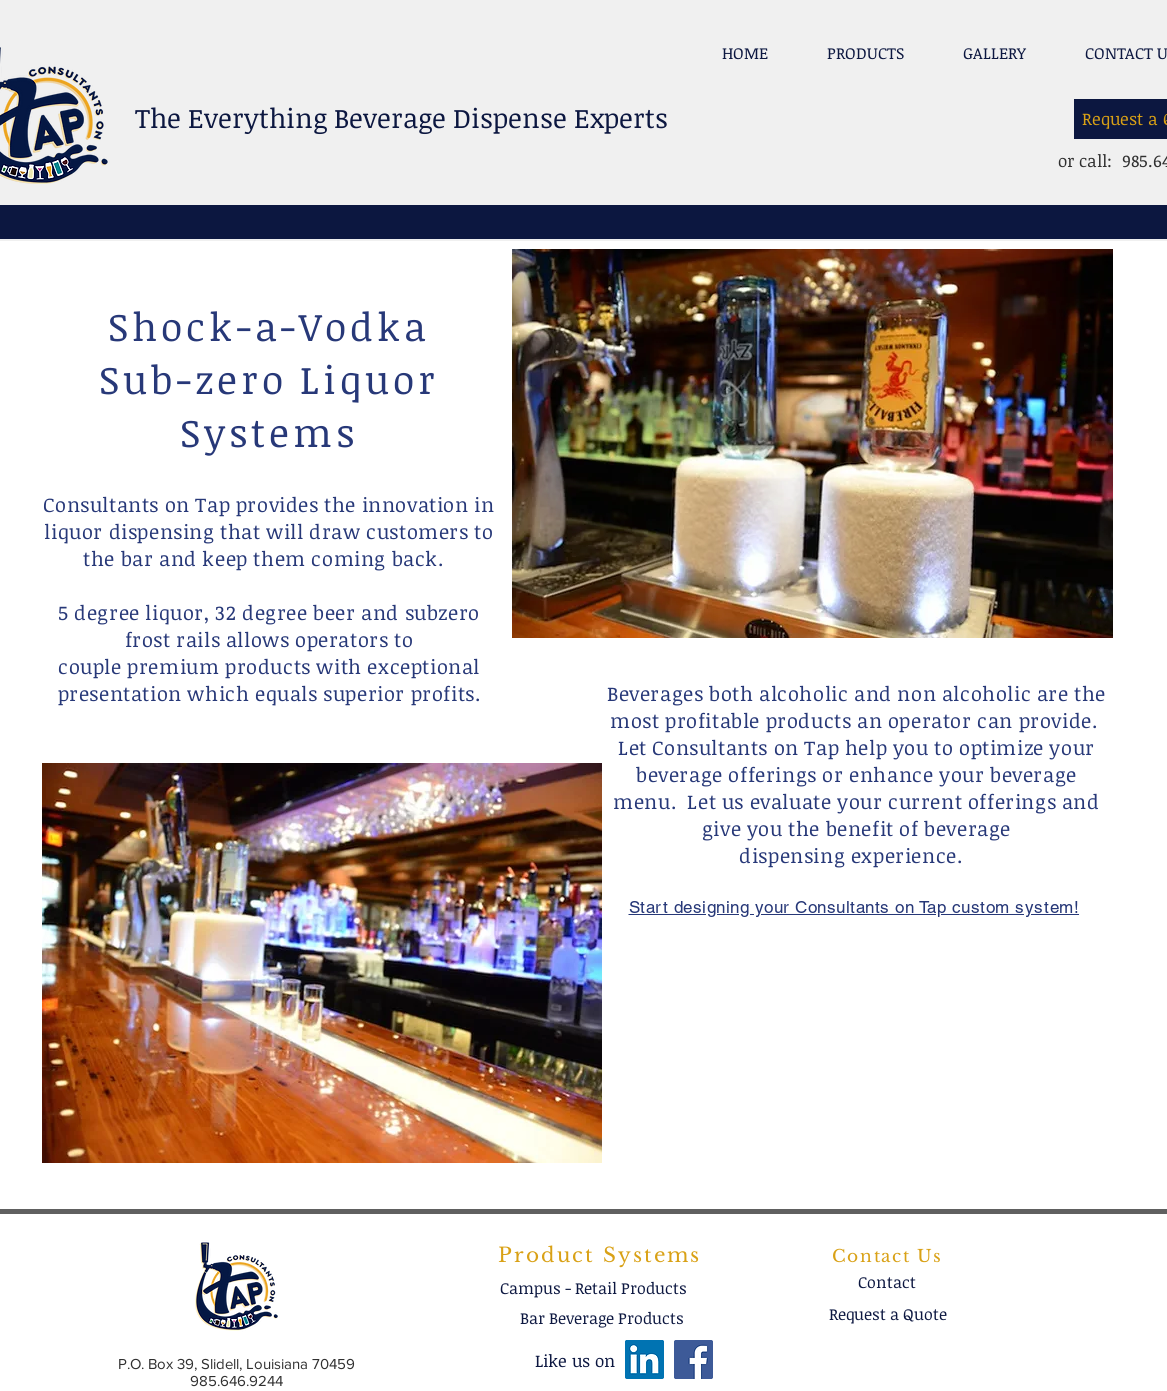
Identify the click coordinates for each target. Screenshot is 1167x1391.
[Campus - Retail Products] (593, 1288)
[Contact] (887, 1282)
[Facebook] (693, 1359)
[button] (866, 44)
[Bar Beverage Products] (602, 1318)
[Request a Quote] (888, 1314)
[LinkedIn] (644, 1359)
